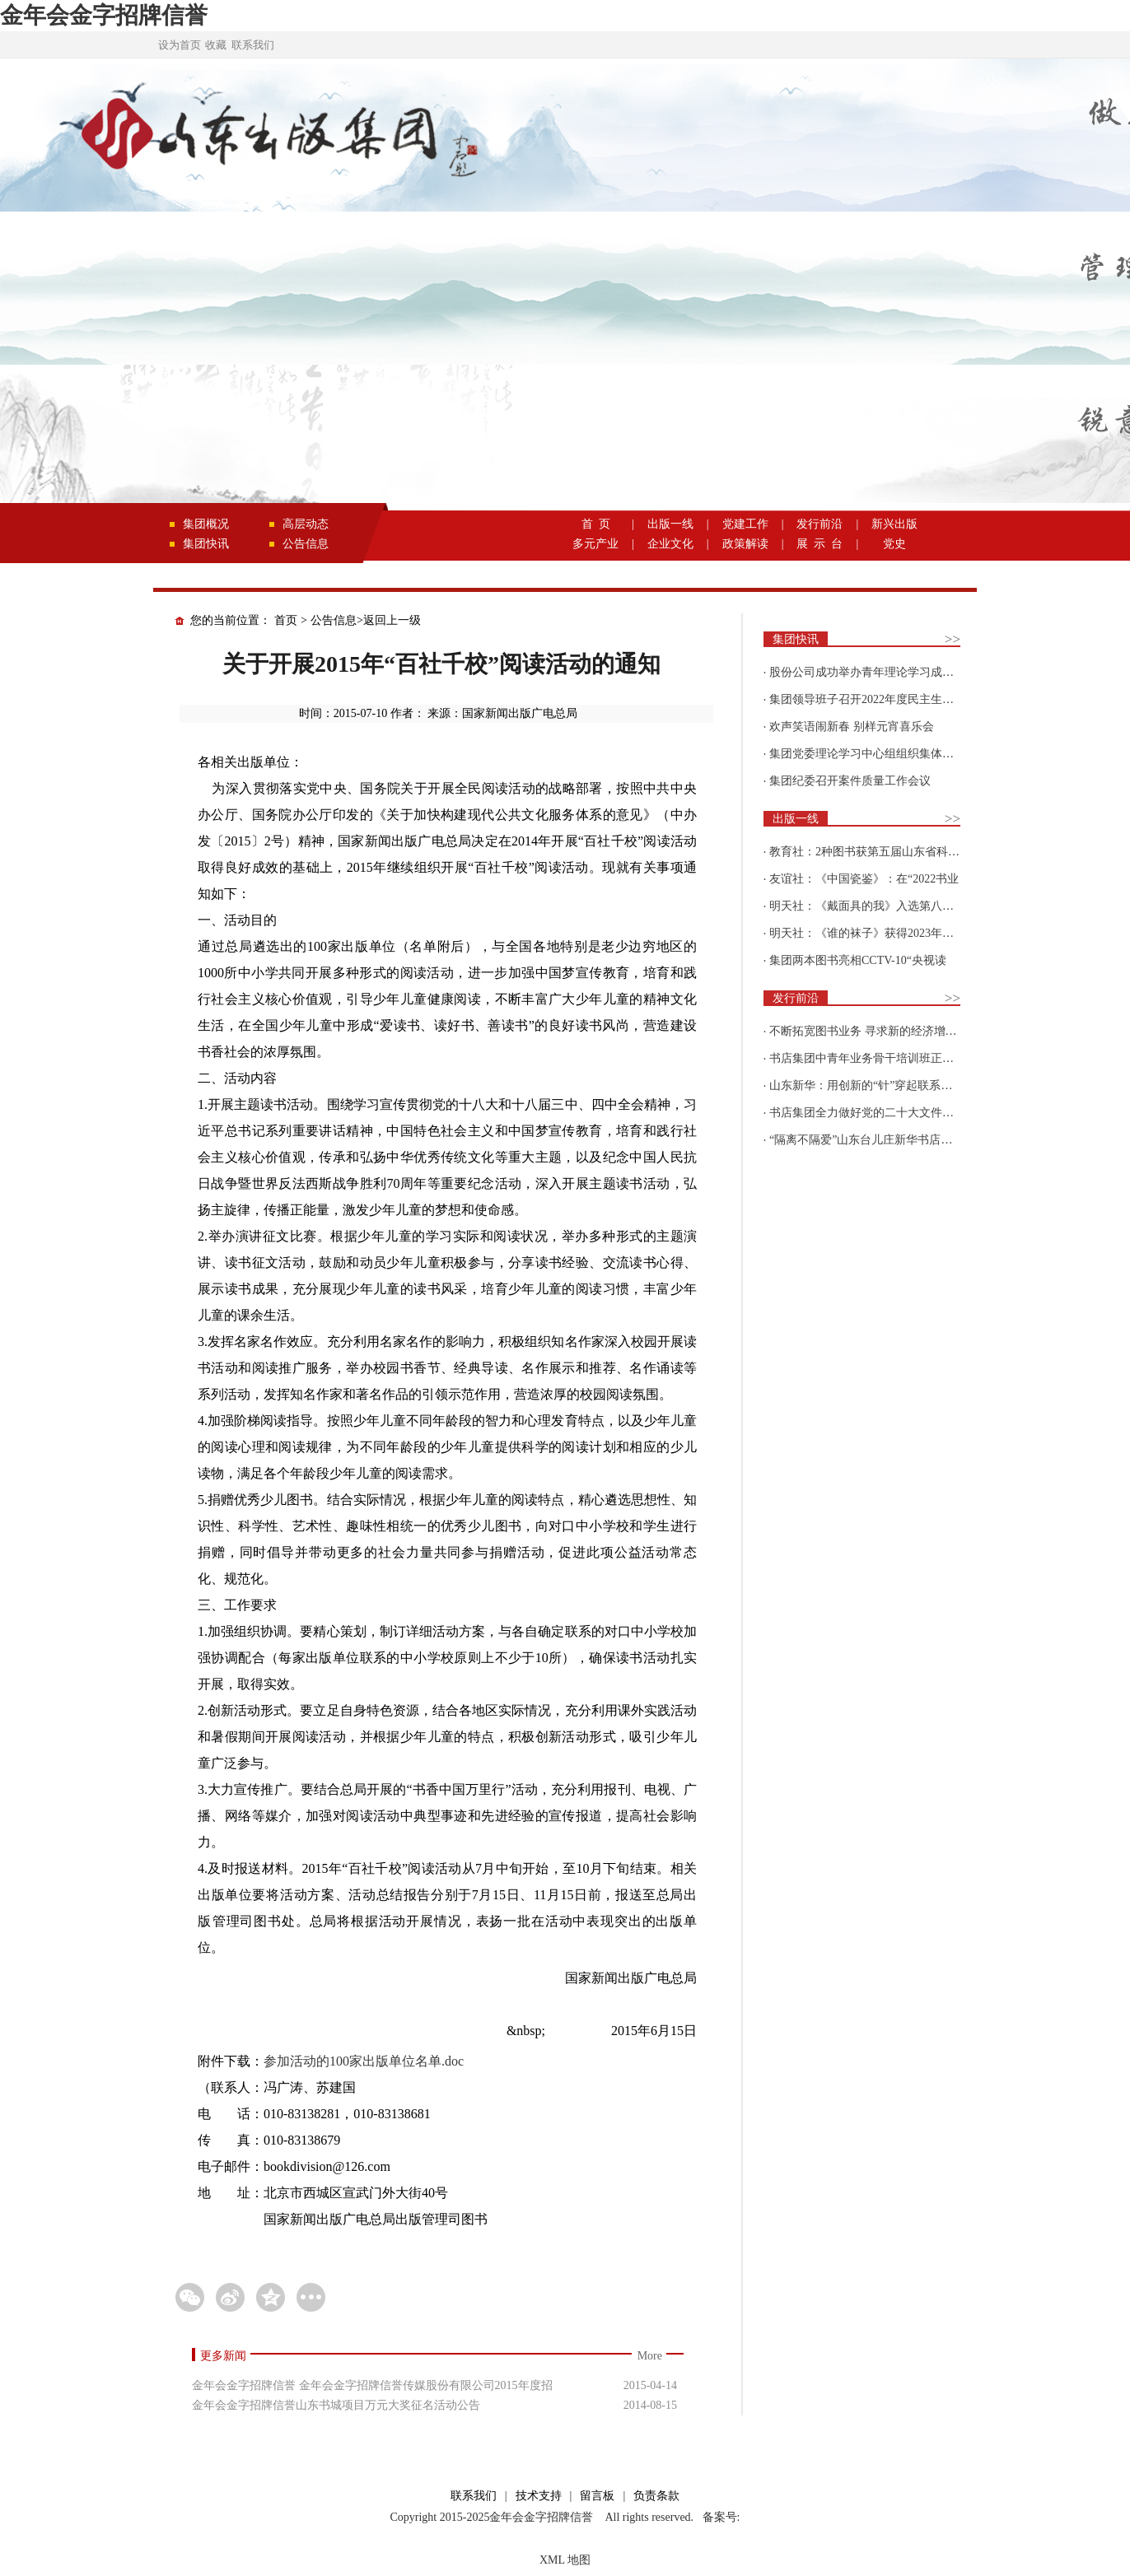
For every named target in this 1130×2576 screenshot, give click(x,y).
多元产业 (595, 544)
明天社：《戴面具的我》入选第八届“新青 (875, 906)
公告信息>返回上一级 (366, 620)
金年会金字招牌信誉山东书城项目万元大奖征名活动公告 (336, 2405)
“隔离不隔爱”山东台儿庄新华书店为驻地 (872, 1140)
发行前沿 (819, 524)
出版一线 (670, 524)
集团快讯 (206, 544)
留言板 (597, 2496)
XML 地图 (565, 2560)
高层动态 (305, 524)
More (649, 2356)
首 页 (595, 524)
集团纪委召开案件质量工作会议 (850, 781)
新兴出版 (894, 524)
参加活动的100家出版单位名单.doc (364, 2061)
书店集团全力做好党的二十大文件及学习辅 (878, 1112)
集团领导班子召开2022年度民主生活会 (867, 699)
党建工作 (745, 524)
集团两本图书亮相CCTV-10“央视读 (857, 960)
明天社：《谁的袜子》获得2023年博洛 (867, 933)
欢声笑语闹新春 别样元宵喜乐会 (851, 726)
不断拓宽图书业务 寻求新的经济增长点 (869, 1031)
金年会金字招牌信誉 (104, 15)
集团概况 (206, 524)
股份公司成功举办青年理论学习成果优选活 (878, 672)
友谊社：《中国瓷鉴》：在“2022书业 (864, 879)
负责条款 (656, 2496)
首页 (285, 620)
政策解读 (745, 544)
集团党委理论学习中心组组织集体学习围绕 (878, 754)
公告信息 (305, 544)
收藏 (215, 45)
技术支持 (539, 2496)
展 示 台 (819, 544)
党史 (894, 544)
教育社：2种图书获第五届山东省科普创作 (876, 851)
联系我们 (252, 45)
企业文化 (670, 544)
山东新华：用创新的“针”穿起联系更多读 (872, 1085)
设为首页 (179, 45)
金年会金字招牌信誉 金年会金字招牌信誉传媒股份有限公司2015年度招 (372, 2385)
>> (952, 639)
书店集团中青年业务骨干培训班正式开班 (873, 1058)
